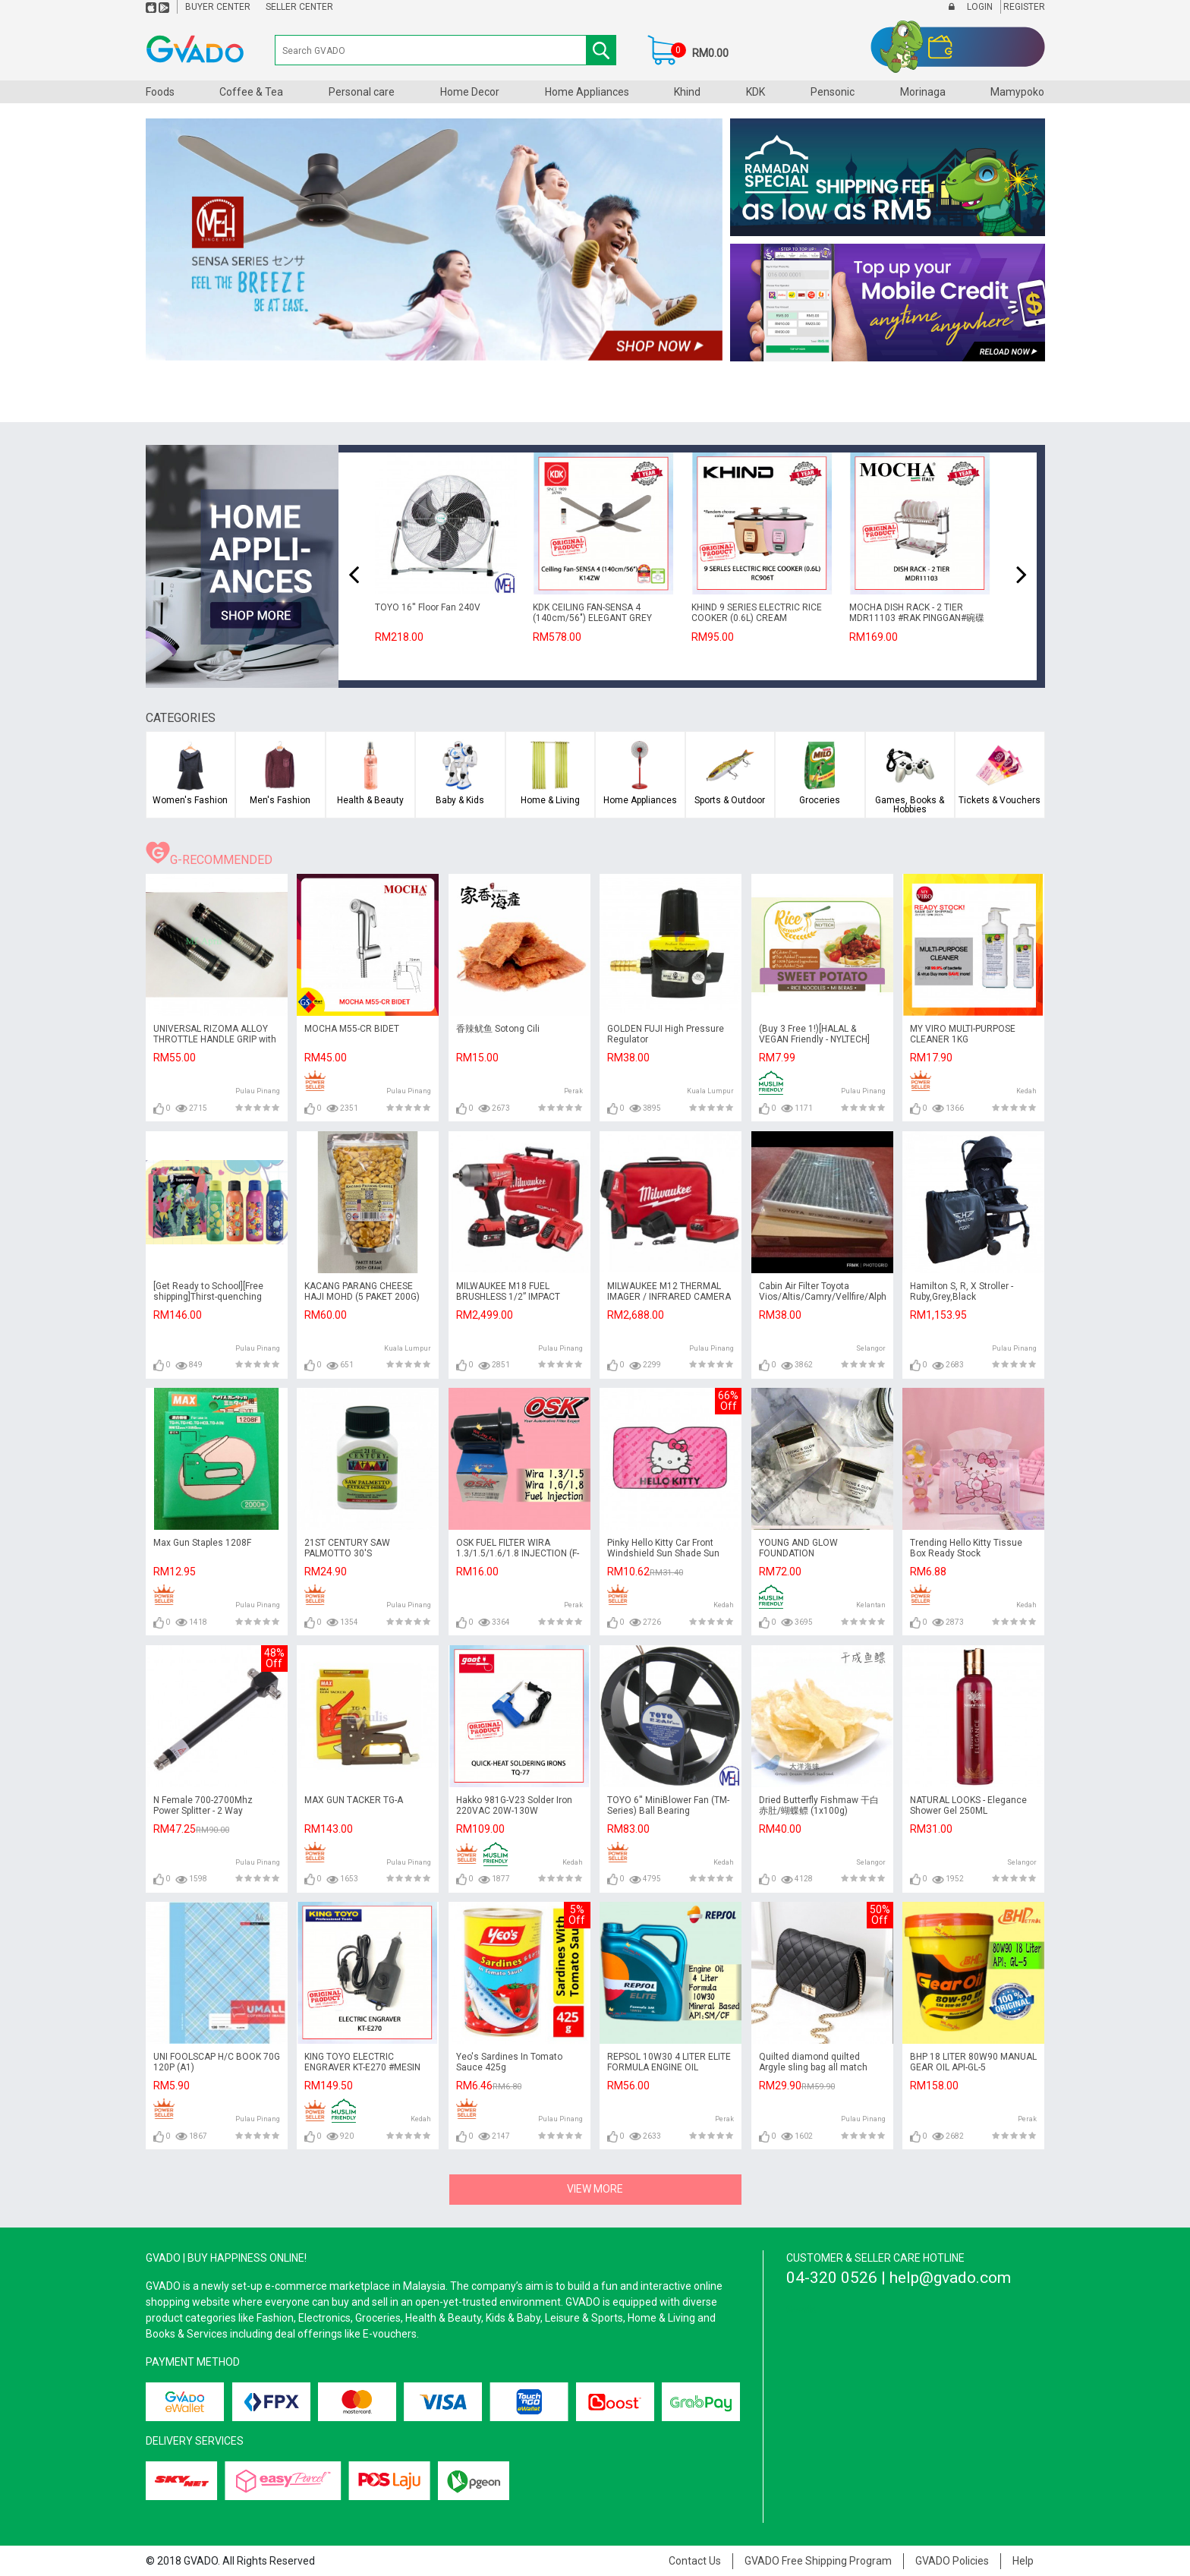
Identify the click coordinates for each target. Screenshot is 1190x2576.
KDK (755, 92)
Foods (160, 92)
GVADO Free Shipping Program (818, 2561)
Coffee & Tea (251, 92)
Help (1023, 2561)
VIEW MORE (595, 2189)
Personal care (362, 92)
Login (979, 7)
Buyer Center (217, 7)
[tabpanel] (434, 239)
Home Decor (469, 92)
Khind (687, 92)
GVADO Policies (952, 2561)
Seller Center (299, 7)
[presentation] (353, 574)
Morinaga (923, 92)
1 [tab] (434, 347)
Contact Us (695, 2561)
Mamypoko (1017, 92)
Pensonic (833, 92)
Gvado (801, 2309)
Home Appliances (587, 92)
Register (1023, 7)
